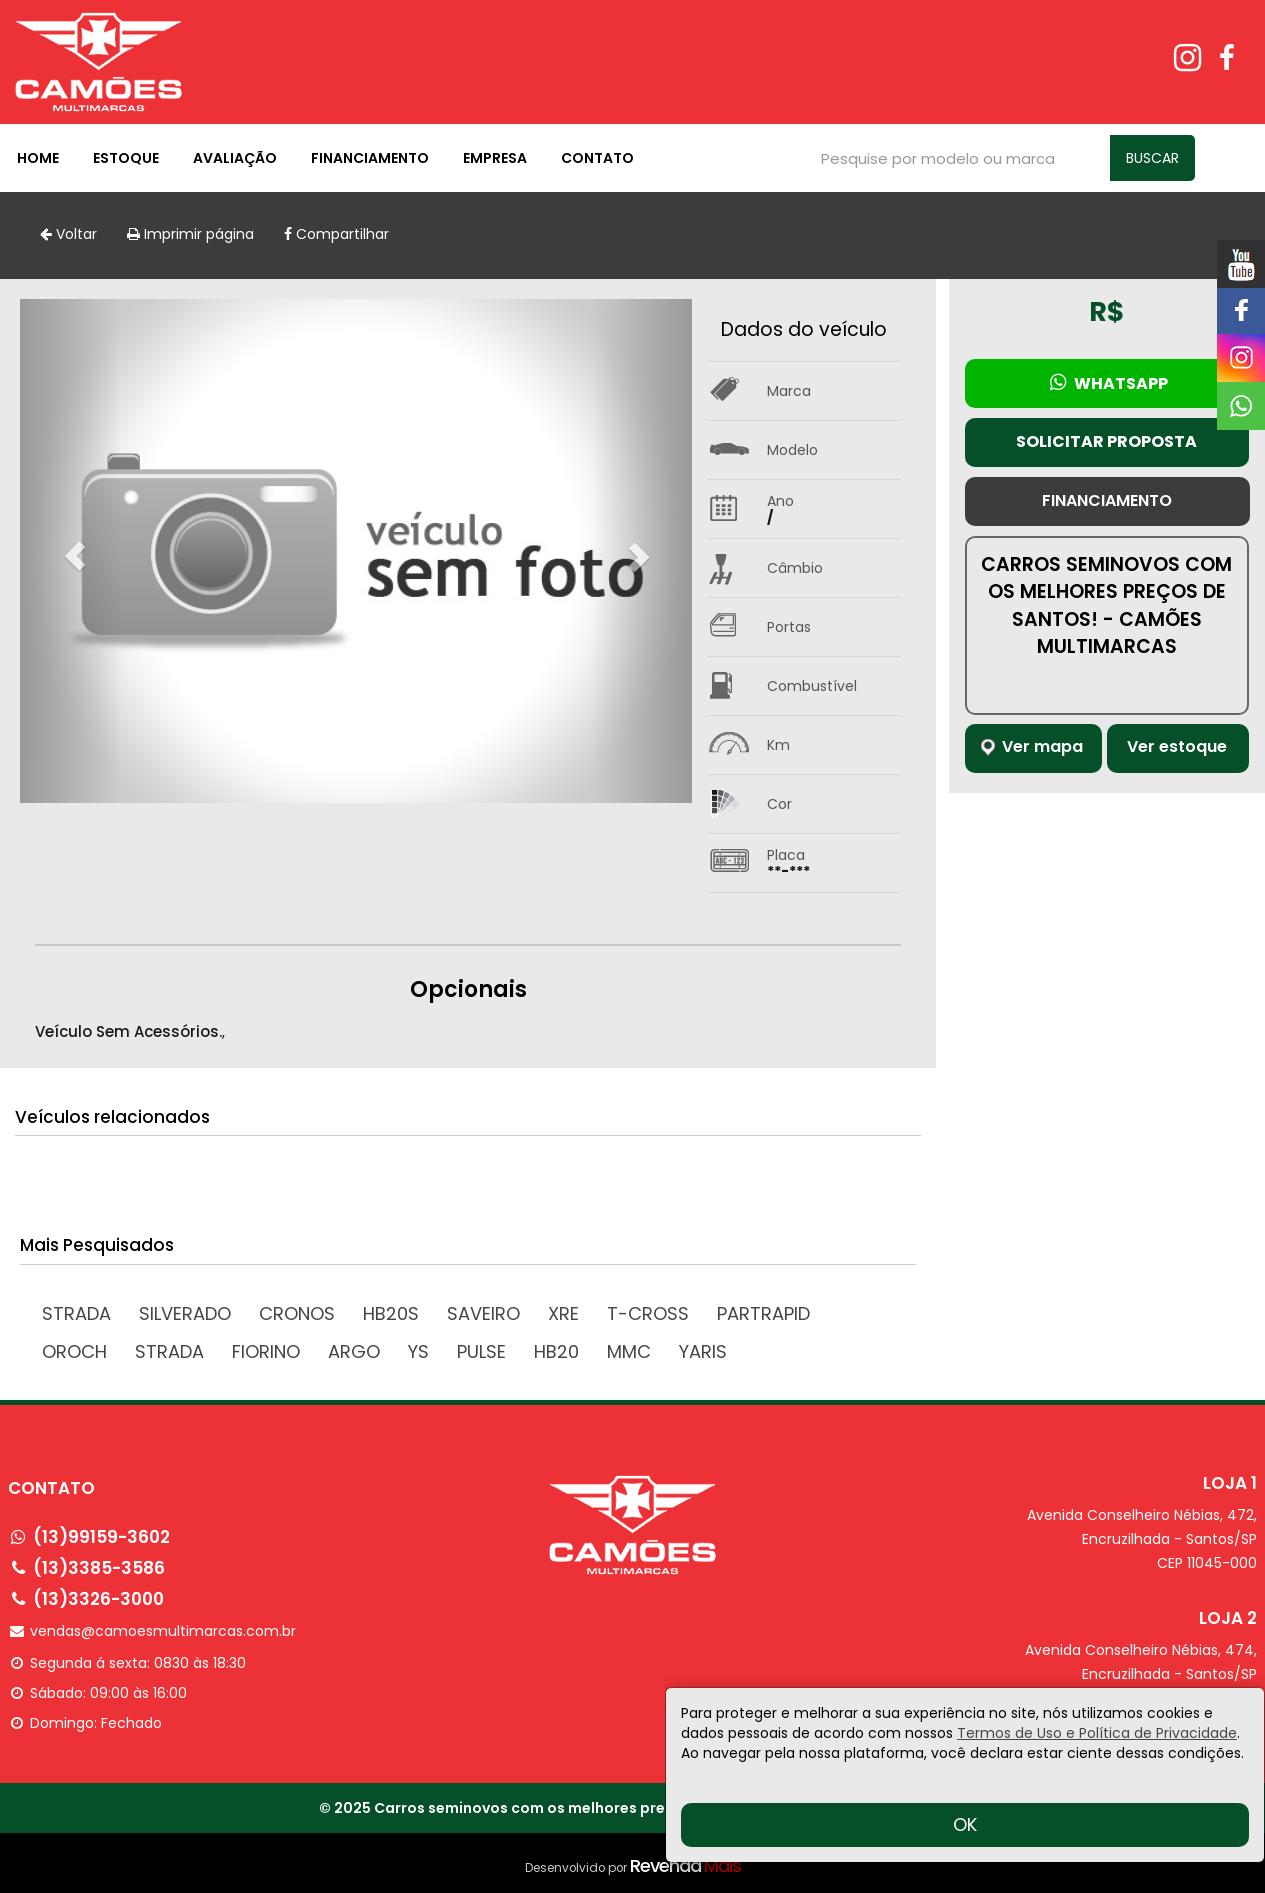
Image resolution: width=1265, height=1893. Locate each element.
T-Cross (648, 1313)
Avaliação (235, 158)
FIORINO (266, 1351)
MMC (629, 1351)
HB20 (556, 1351)
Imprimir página (190, 234)
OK (965, 1824)
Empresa (495, 158)
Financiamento (370, 158)
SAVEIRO (483, 1313)
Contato (597, 158)
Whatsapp (1107, 382)
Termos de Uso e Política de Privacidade (1097, 1733)
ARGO (354, 1351)
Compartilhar (336, 234)
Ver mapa (1031, 746)
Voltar (68, 234)
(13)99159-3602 (101, 1537)
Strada (76, 1313)
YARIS (703, 1351)
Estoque (126, 158)
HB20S (391, 1313)
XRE (563, 1313)
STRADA (169, 1351)
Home (38, 158)
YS (418, 1351)
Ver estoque (1177, 746)
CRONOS (297, 1313)
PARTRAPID (763, 1313)
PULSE (481, 1351)
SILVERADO (185, 1313)
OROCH (74, 1351)
